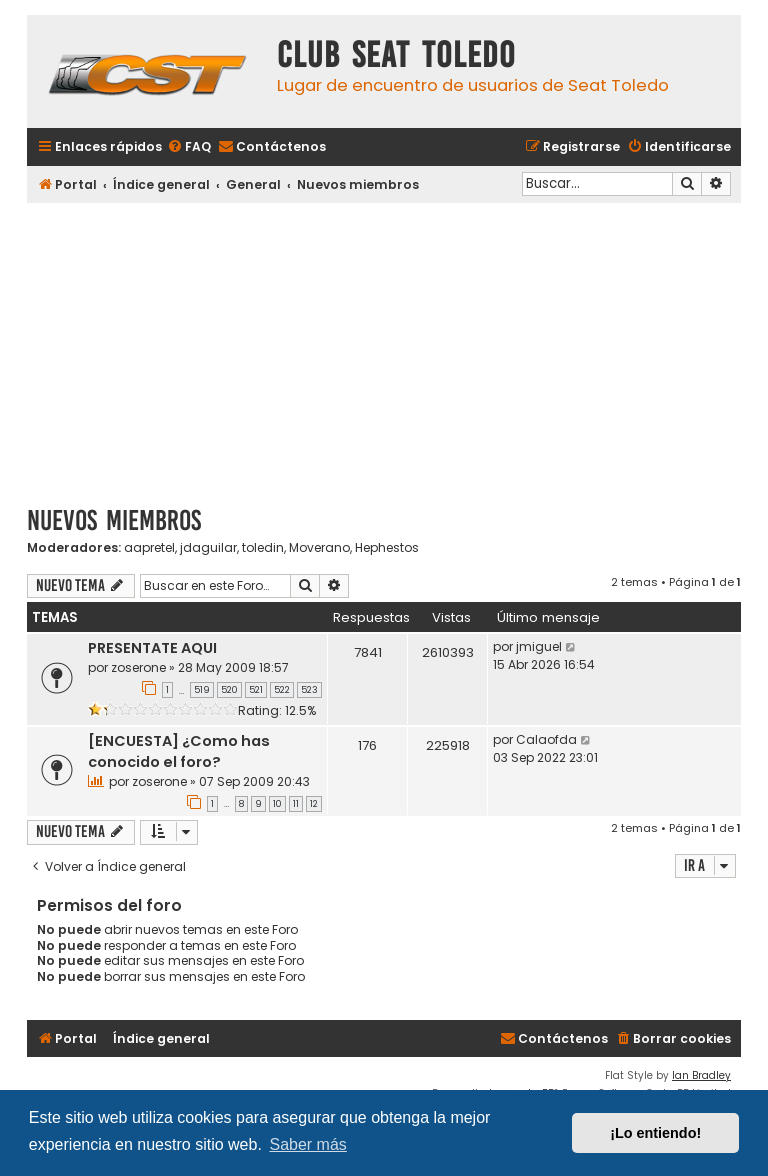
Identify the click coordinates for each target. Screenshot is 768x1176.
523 (309, 690)
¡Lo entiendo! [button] (655, 1133)
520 (229, 690)
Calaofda (546, 739)
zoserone (138, 667)
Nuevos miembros (114, 520)
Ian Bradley (701, 1075)
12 (314, 804)
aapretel (149, 548)
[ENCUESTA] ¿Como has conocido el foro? (179, 751)
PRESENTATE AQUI (152, 648)
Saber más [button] (307, 1144)
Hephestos (387, 548)
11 (296, 804)
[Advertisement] (384, 347)
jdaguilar (208, 548)
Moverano (319, 548)
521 (256, 690)
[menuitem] (189, 147)
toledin (263, 548)
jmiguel (539, 646)
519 (202, 690)
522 (282, 690)
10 (277, 804)
